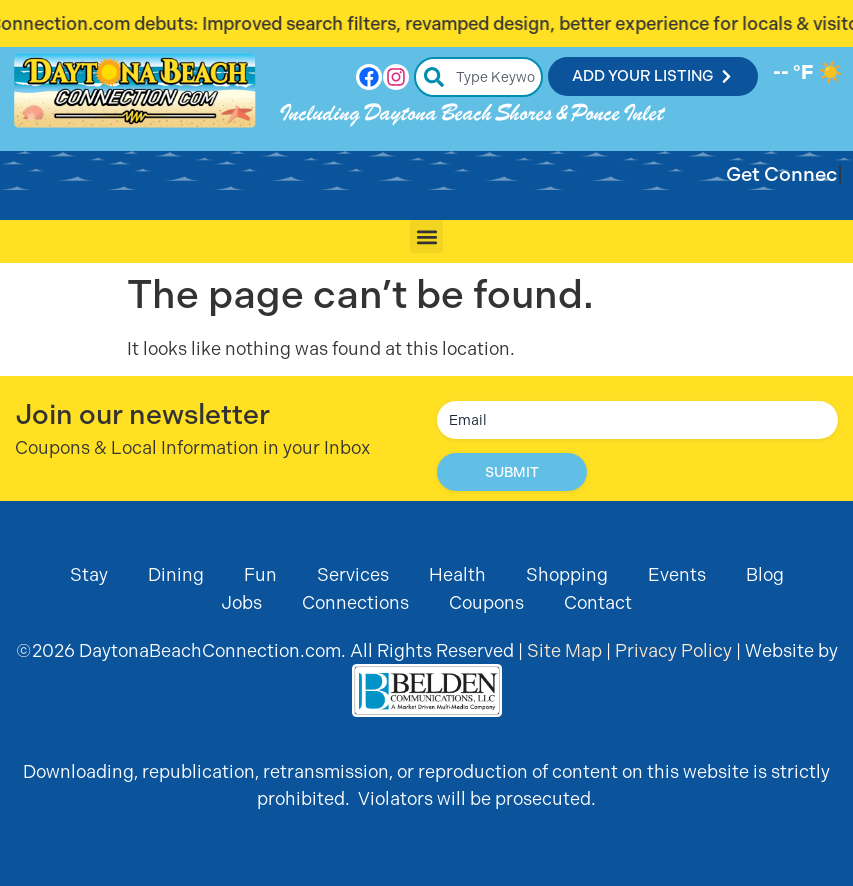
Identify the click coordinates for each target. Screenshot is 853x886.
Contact (598, 602)
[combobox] (478, 77)
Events (677, 574)
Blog (765, 574)
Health (457, 574)
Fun (260, 574)
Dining (176, 574)
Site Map (564, 650)
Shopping (567, 574)
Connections (355, 602)
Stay (89, 574)
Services (353, 574)
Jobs (241, 602)
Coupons (486, 602)
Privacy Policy (673, 650)
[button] (426, 236)
